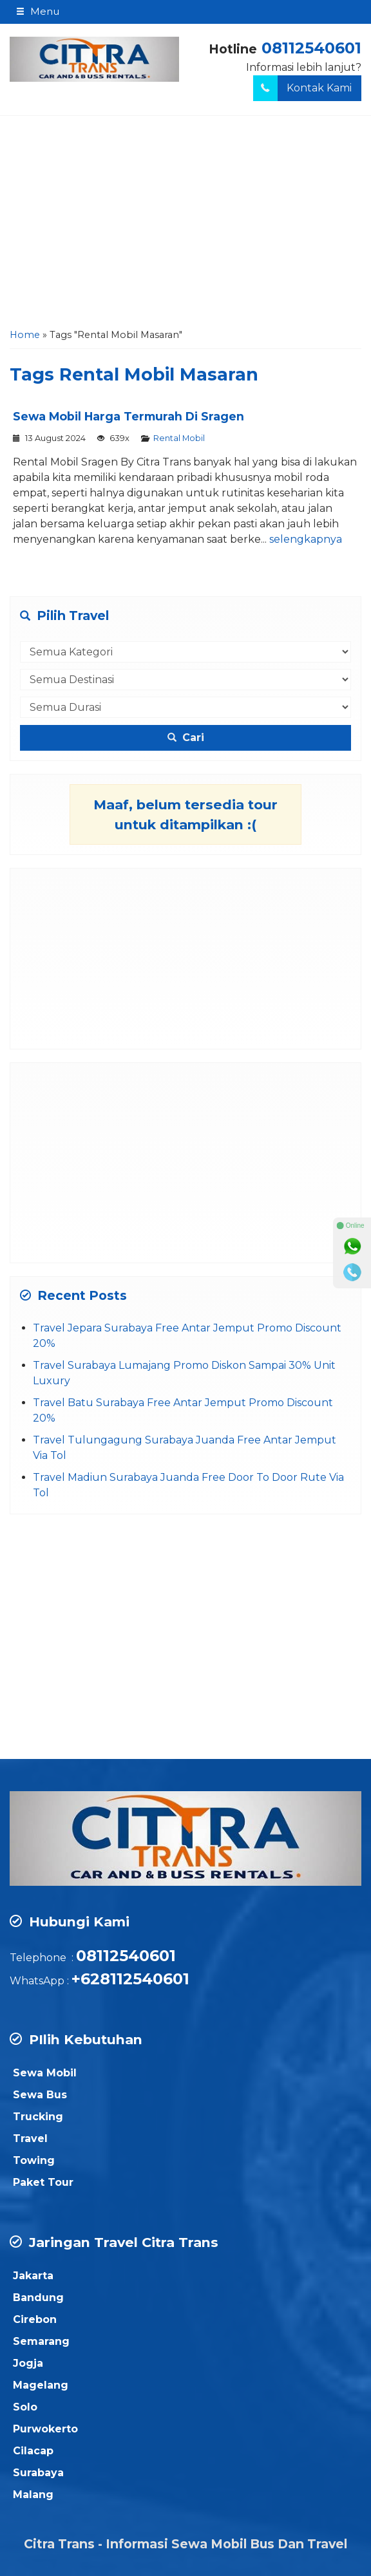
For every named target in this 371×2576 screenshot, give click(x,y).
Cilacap (33, 2451)
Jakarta (33, 2276)
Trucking (38, 2117)
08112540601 (311, 48)
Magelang (40, 2385)
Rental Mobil (179, 438)
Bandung (38, 2297)
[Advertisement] (185, 225)
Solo (25, 2407)
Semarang (41, 2341)
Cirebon (35, 2319)
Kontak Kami (302, 88)
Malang (33, 2494)
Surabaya (38, 2473)
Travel (30, 2138)
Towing (34, 2160)
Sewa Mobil (45, 2073)
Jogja (28, 2363)
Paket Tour (43, 2182)
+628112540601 (130, 1979)
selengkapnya (305, 539)
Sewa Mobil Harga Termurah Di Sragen (128, 416)
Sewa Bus (40, 2095)
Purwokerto (45, 2429)
